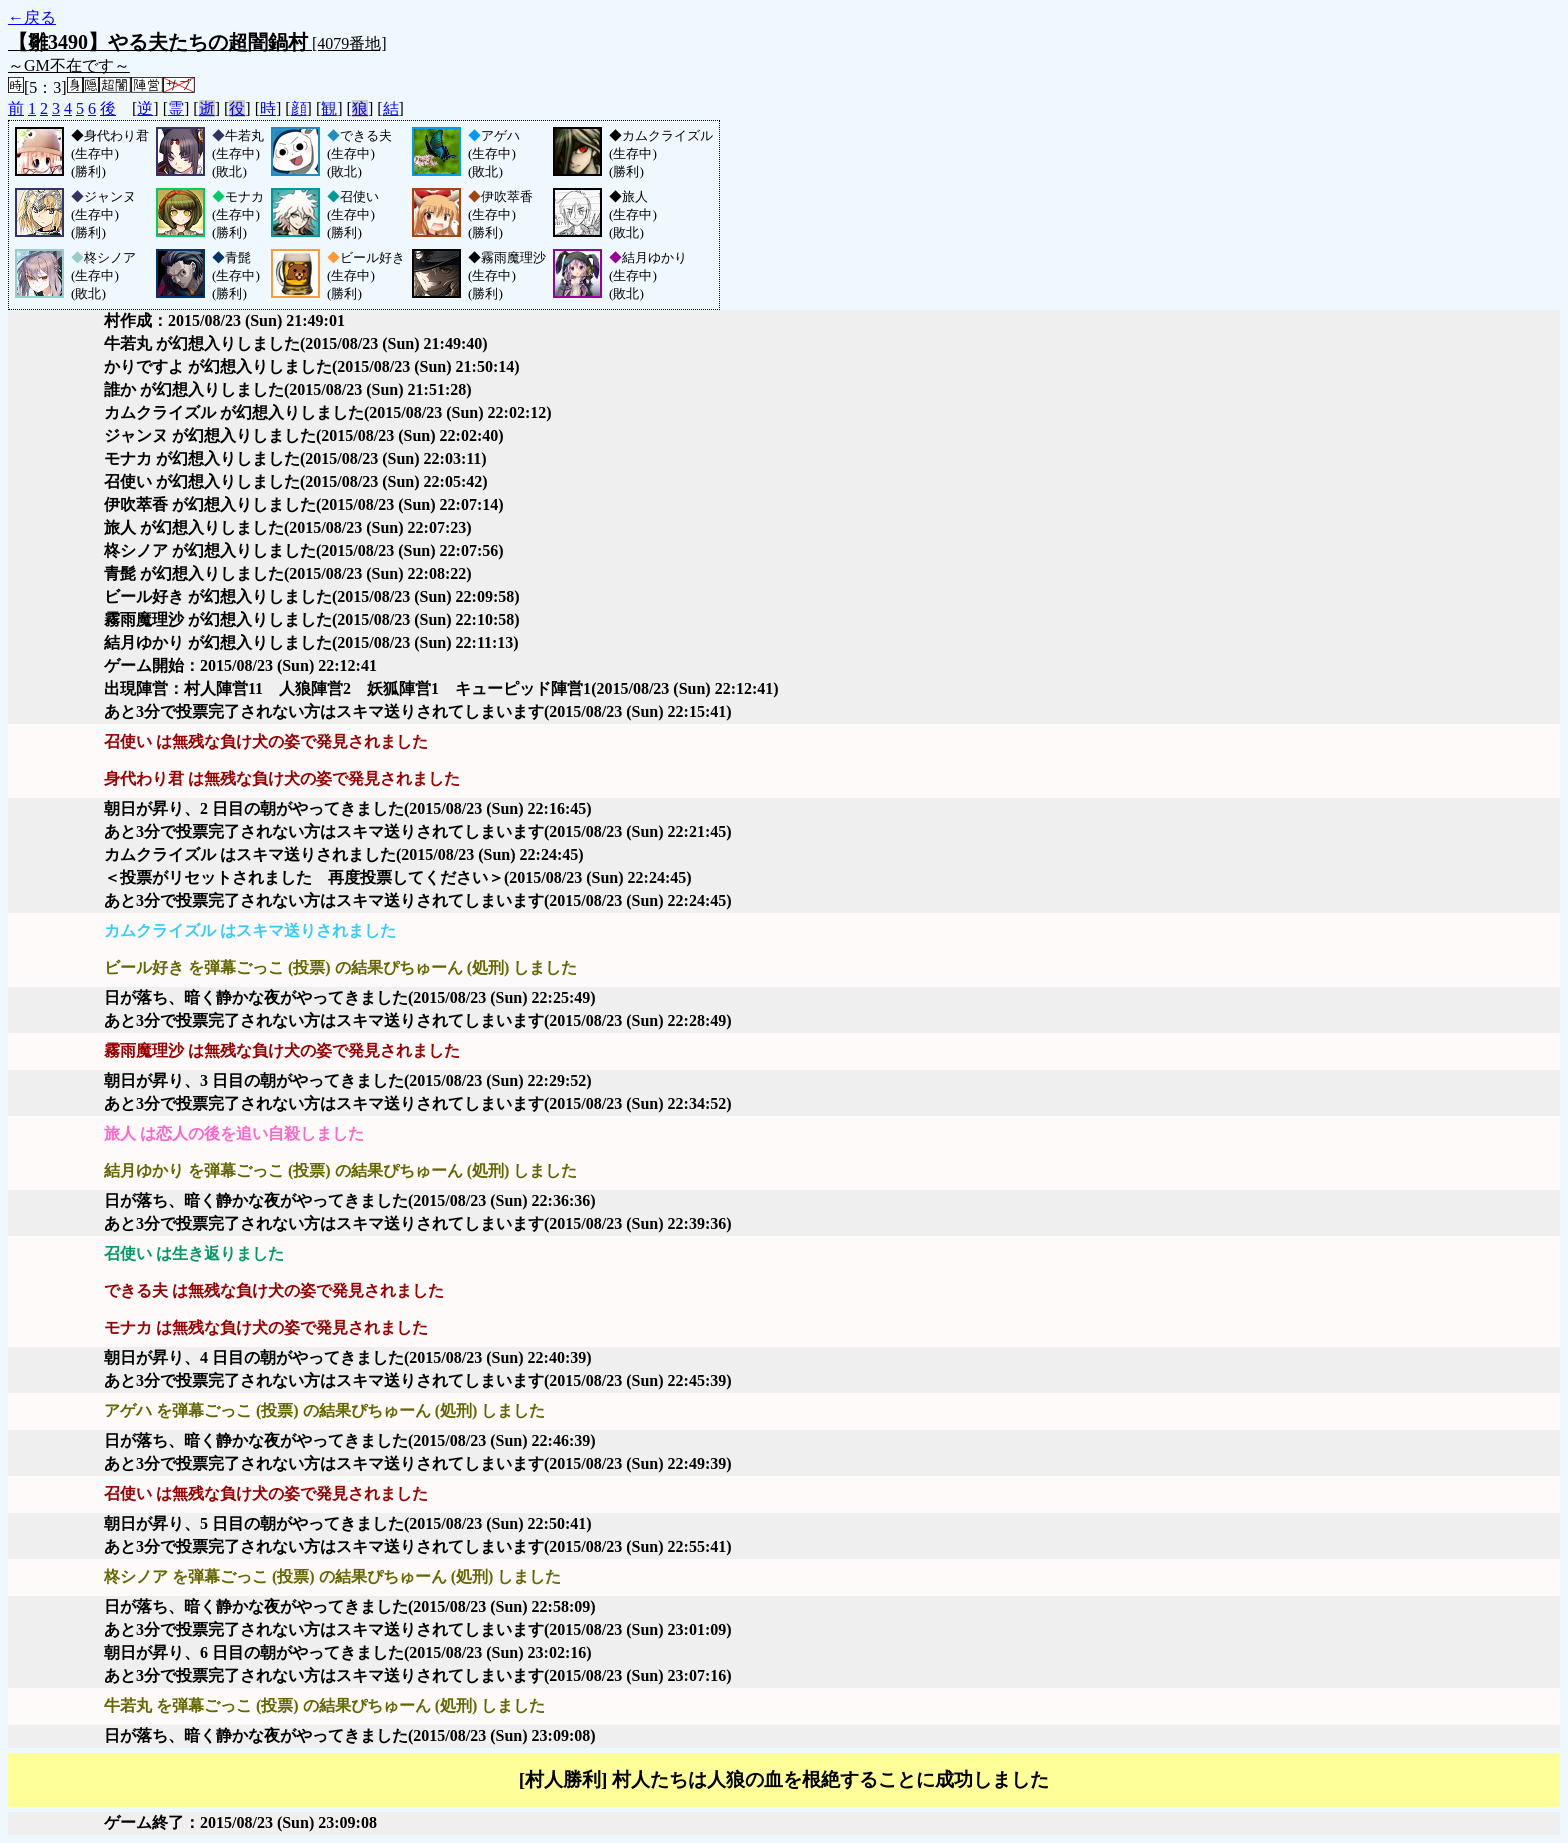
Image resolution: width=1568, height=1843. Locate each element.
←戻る (32, 17)
